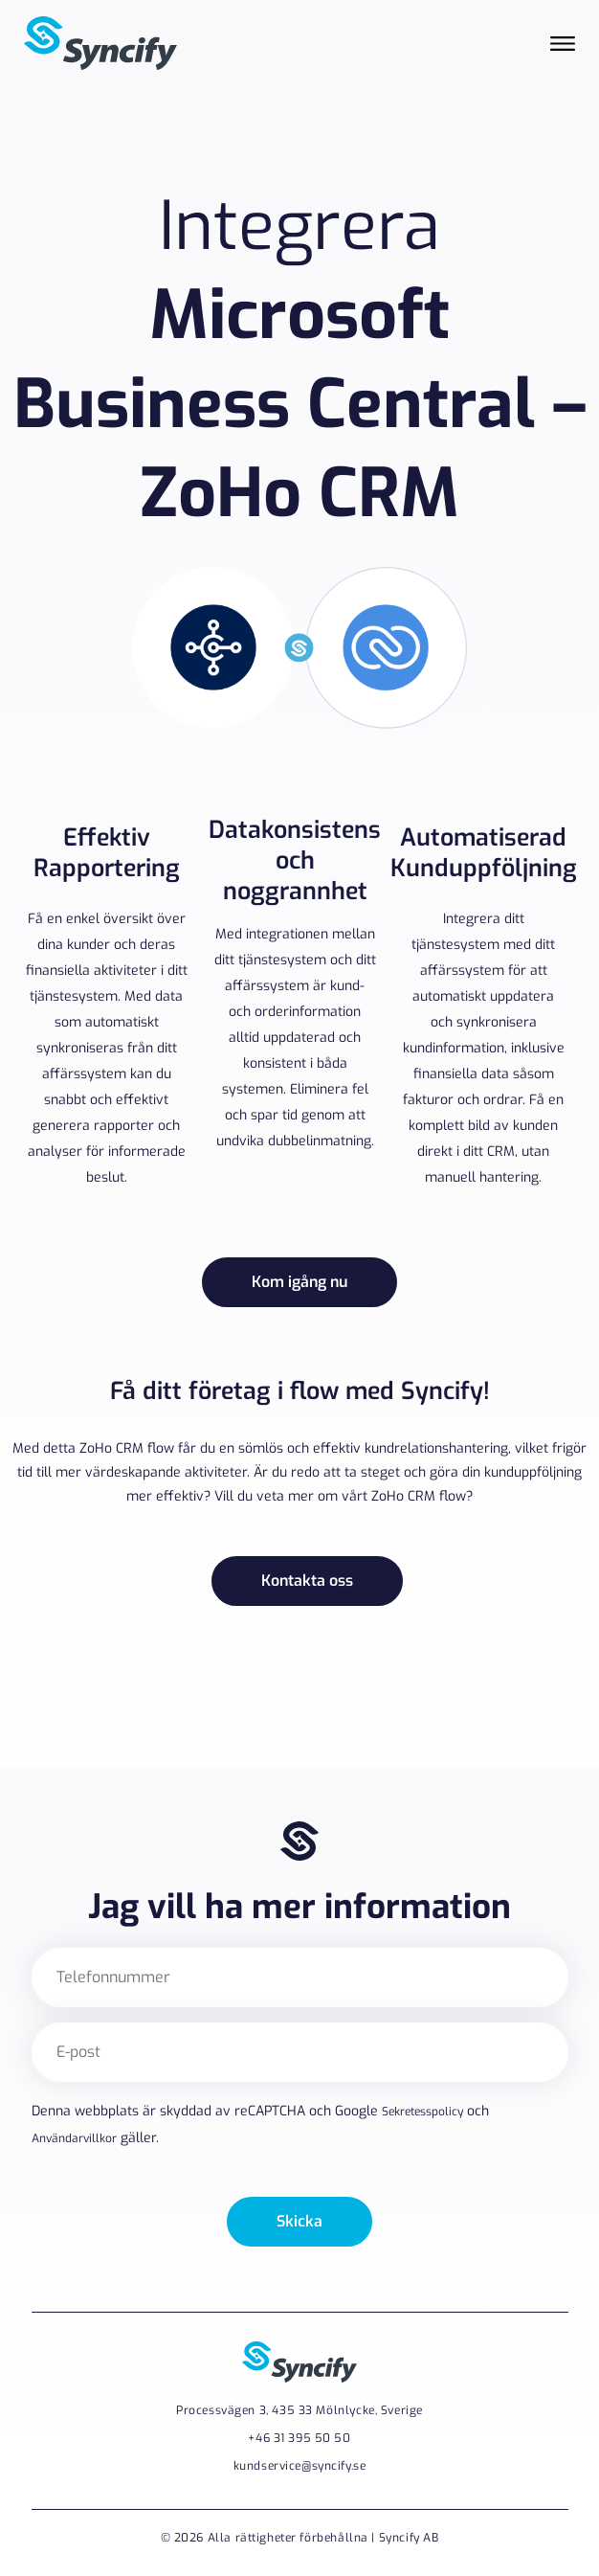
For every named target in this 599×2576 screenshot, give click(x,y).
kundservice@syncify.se (299, 2466)
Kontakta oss (307, 1580)
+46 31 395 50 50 (299, 2438)
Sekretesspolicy (422, 2111)
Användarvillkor (74, 2139)
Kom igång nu (299, 1282)
